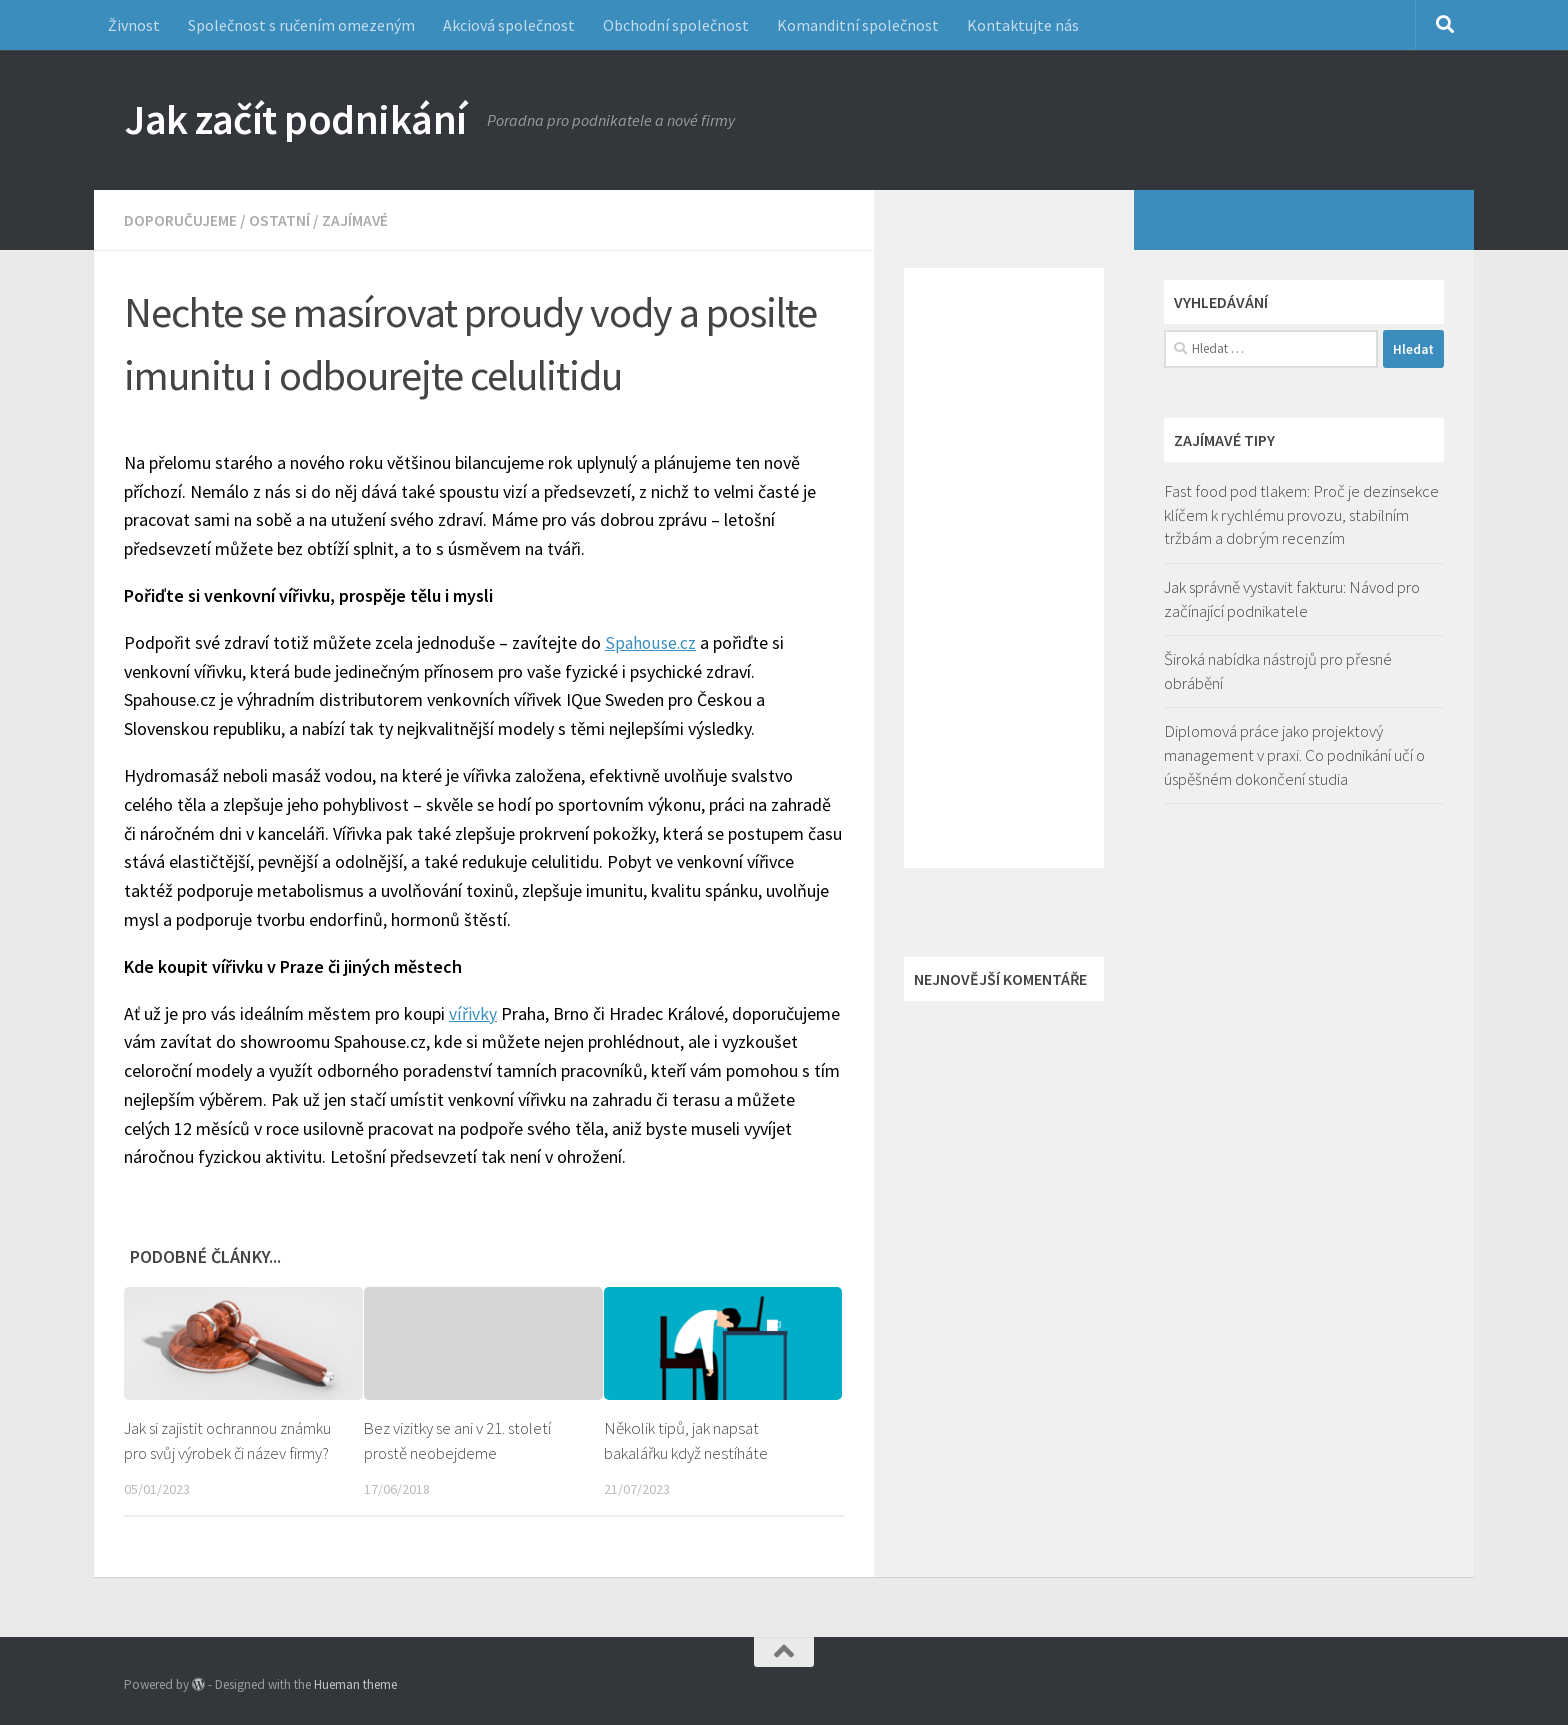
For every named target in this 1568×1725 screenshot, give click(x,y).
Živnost (134, 25)
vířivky (472, 1012)
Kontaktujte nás (1023, 25)
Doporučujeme (180, 220)
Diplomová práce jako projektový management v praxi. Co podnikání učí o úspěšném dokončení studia (1294, 754)
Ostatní (279, 220)
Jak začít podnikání (295, 119)
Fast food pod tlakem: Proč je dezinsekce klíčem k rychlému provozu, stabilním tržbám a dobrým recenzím (1301, 514)
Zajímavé (355, 220)
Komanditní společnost (858, 25)
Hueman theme (355, 1683)
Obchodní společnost (676, 25)
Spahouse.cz (651, 641)
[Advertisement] (1004, 568)
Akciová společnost (509, 25)
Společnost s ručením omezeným (301, 25)
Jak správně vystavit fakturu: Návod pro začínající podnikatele (1292, 599)
